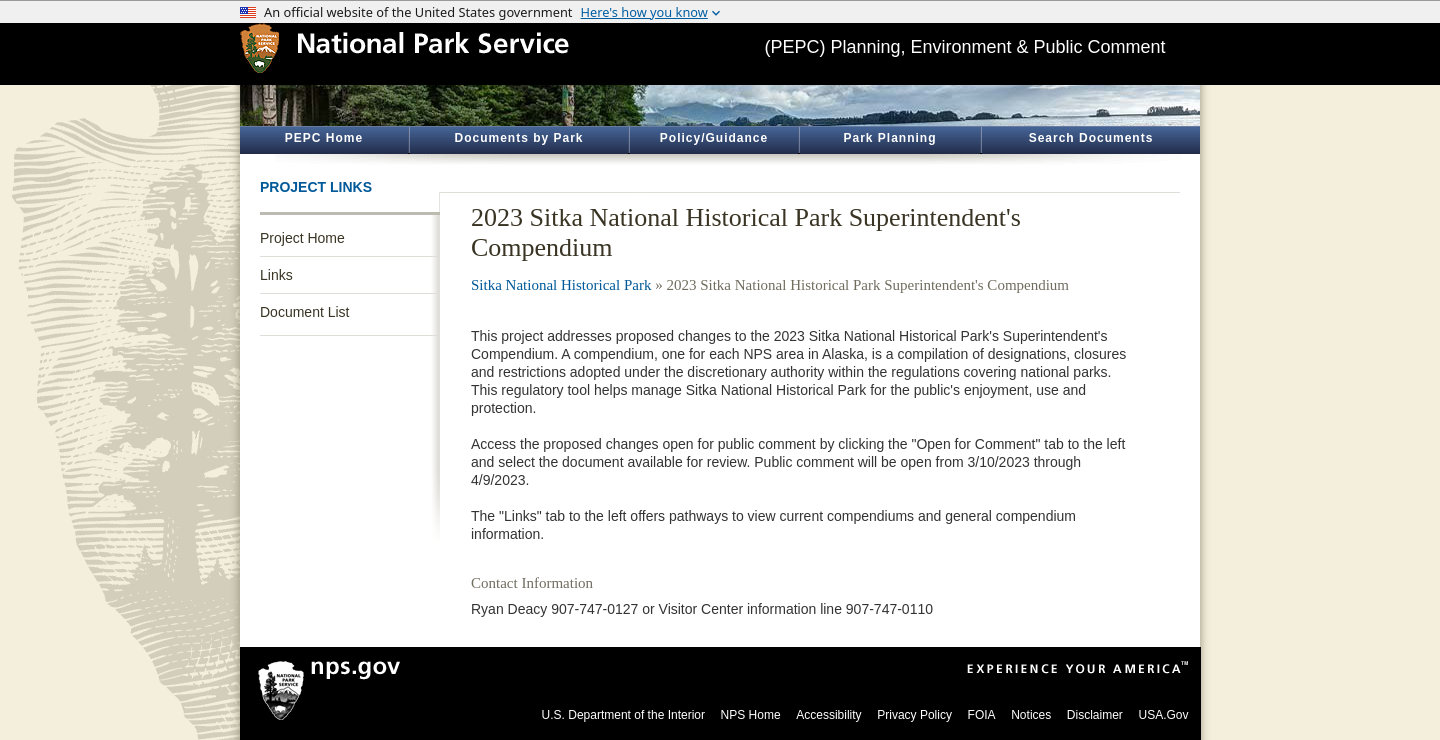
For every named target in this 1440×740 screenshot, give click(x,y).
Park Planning (889, 138)
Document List (304, 312)
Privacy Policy (914, 715)
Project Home (302, 238)
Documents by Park (518, 138)
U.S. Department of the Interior (623, 715)
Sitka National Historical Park (561, 285)
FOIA (982, 715)
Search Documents (1091, 138)
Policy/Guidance (714, 138)
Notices (1031, 715)
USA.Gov (1163, 715)
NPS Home (751, 715)
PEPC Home (324, 138)
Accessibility (828, 715)
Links (276, 275)
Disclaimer (1095, 715)
